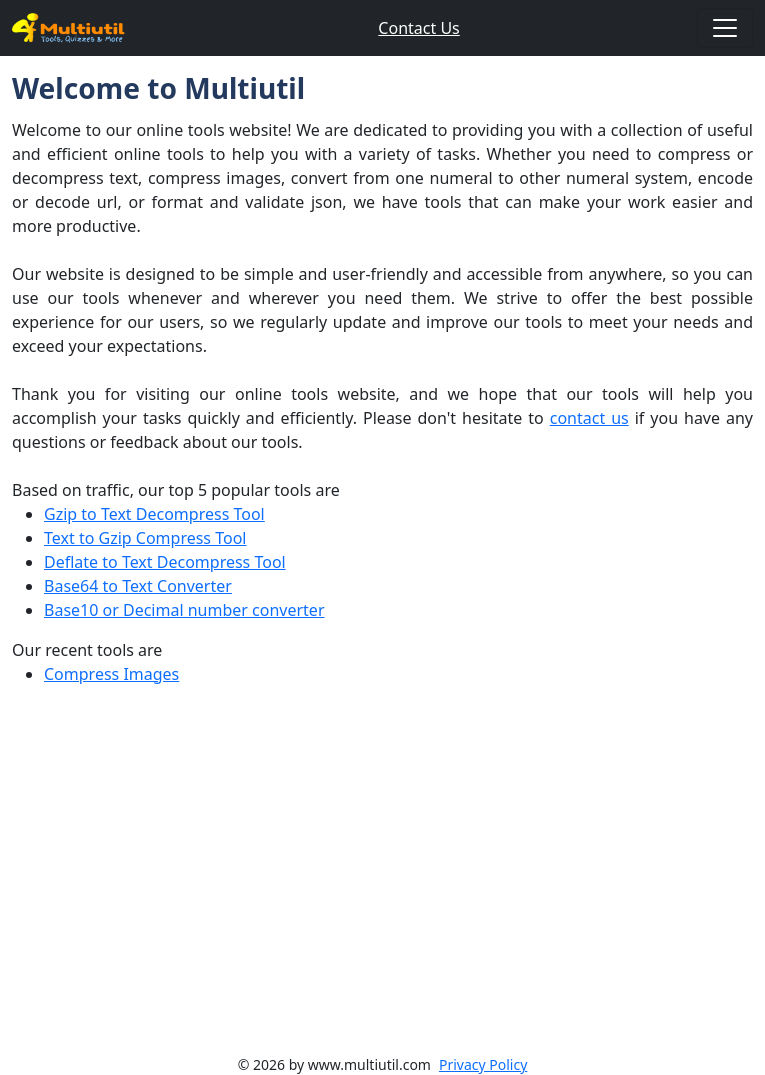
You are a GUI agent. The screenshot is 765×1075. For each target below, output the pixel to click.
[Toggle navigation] (725, 28)
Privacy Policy (483, 1064)
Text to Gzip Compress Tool (145, 538)
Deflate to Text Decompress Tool (165, 562)
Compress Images (111, 674)
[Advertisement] (382, 882)
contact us (589, 418)
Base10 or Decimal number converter (184, 610)
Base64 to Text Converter (138, 586)
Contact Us (418, 28)
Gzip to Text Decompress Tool (154, 514)
